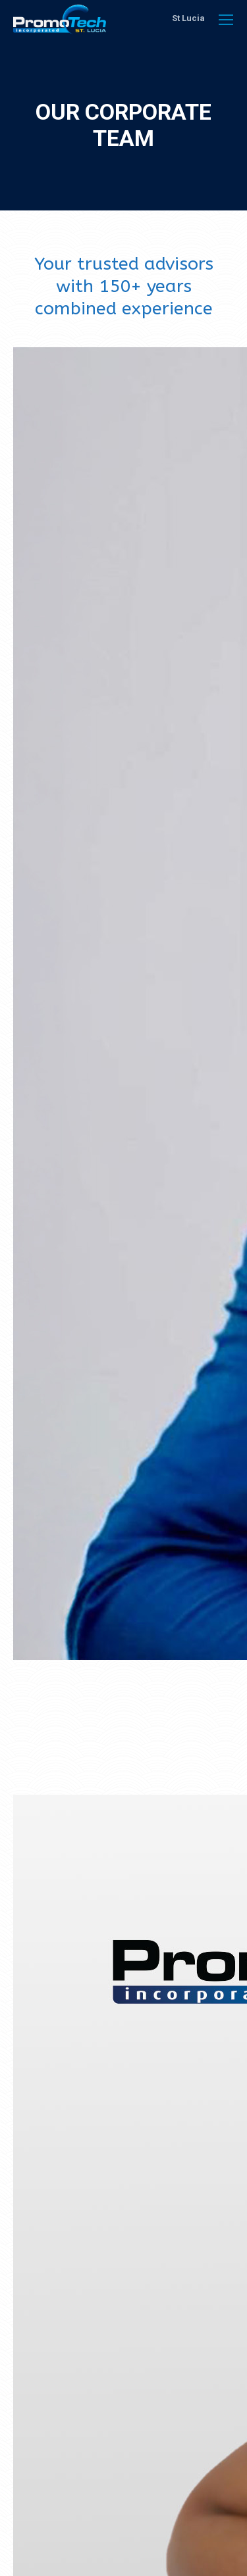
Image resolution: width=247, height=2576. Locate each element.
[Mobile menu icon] (226, 20)
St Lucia (188, 18)
